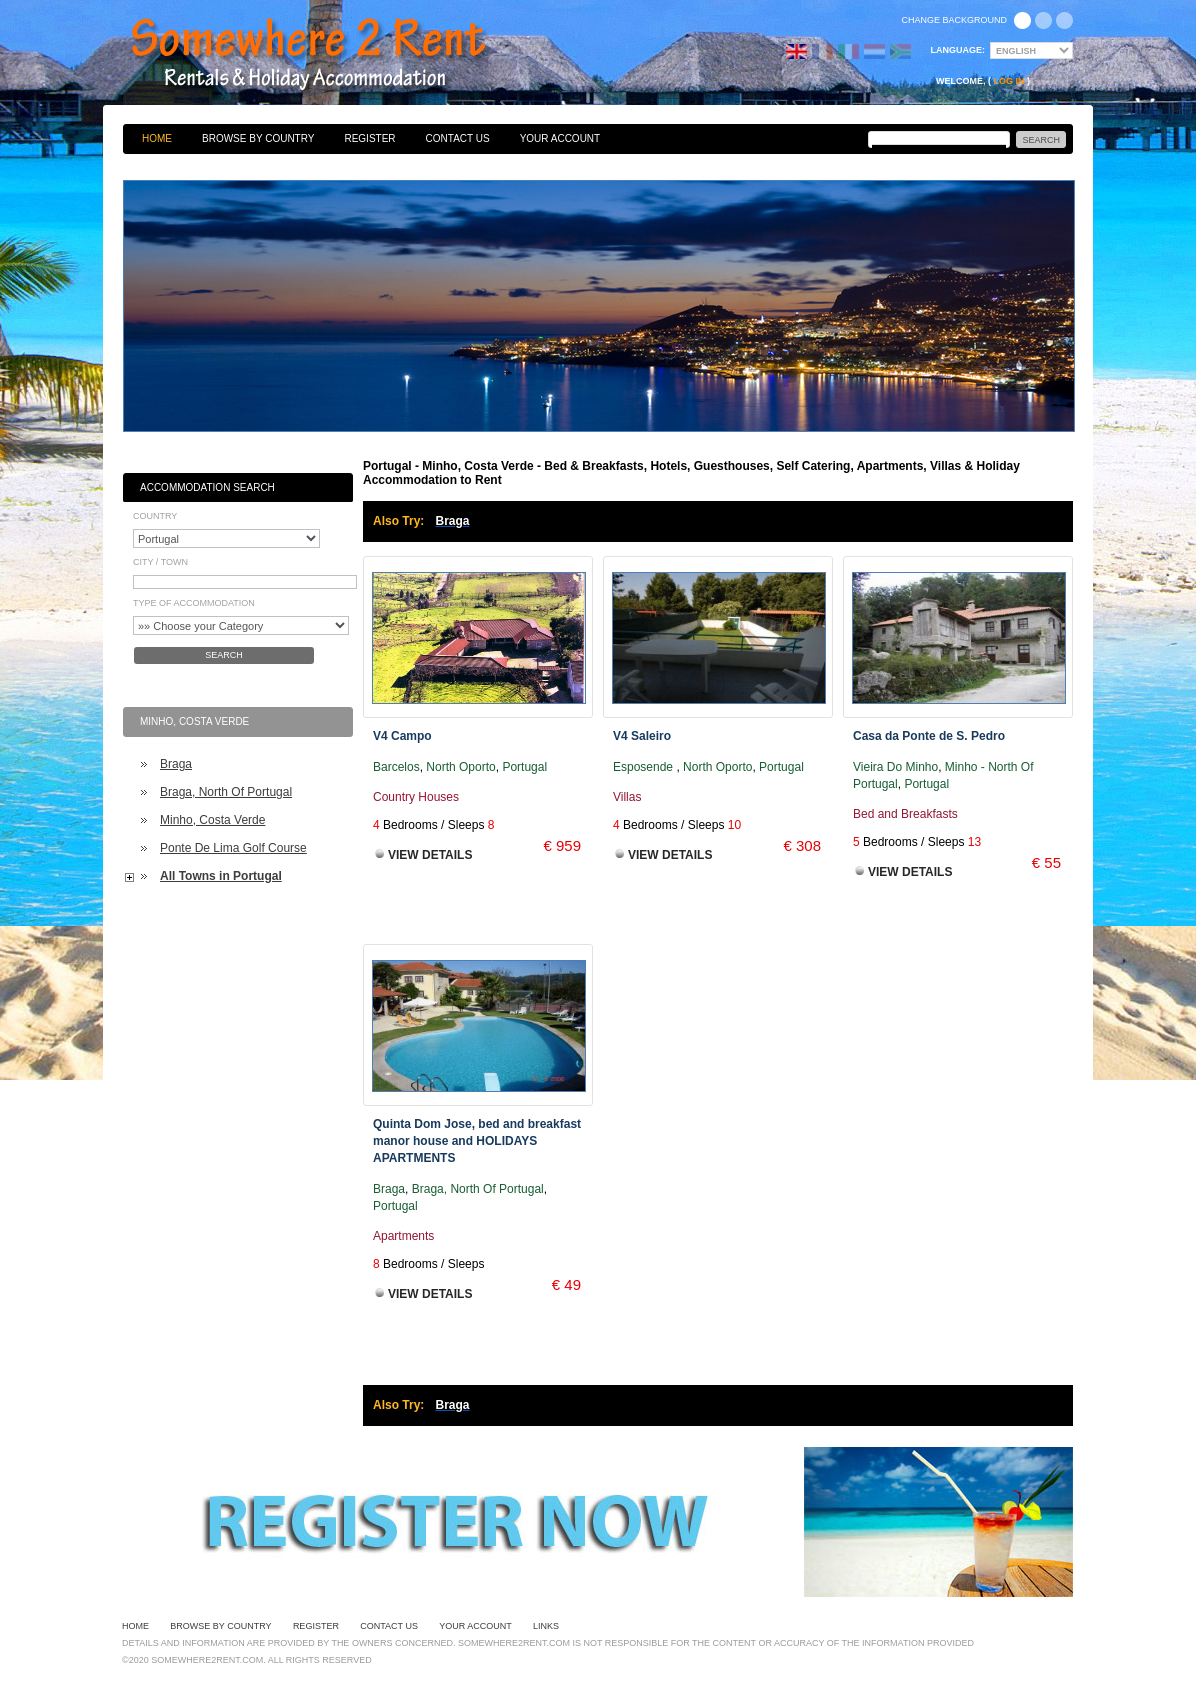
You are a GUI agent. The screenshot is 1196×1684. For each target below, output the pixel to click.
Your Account (560, 138)
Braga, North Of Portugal (226, 792)
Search (224, 655)
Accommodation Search (207, 487)
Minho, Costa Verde (212, 820)
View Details (430, 855)
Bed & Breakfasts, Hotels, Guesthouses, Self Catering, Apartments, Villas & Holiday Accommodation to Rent (330, 55)
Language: (958, 50)
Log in (1009, 81)
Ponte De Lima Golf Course (233, 848)
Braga (176, 764)
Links (546, 1626)
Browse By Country (258, 138)
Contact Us (458, 138)
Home (157, 138)
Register (369, 138)
